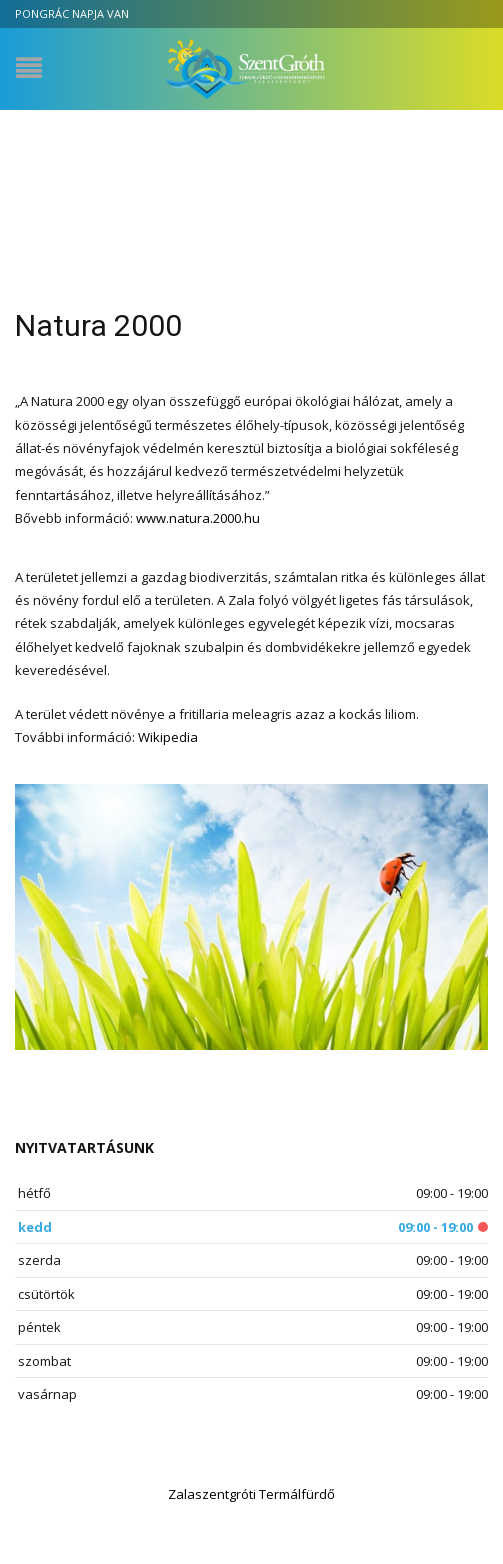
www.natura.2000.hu (198, 518)
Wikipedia (168, 737)
